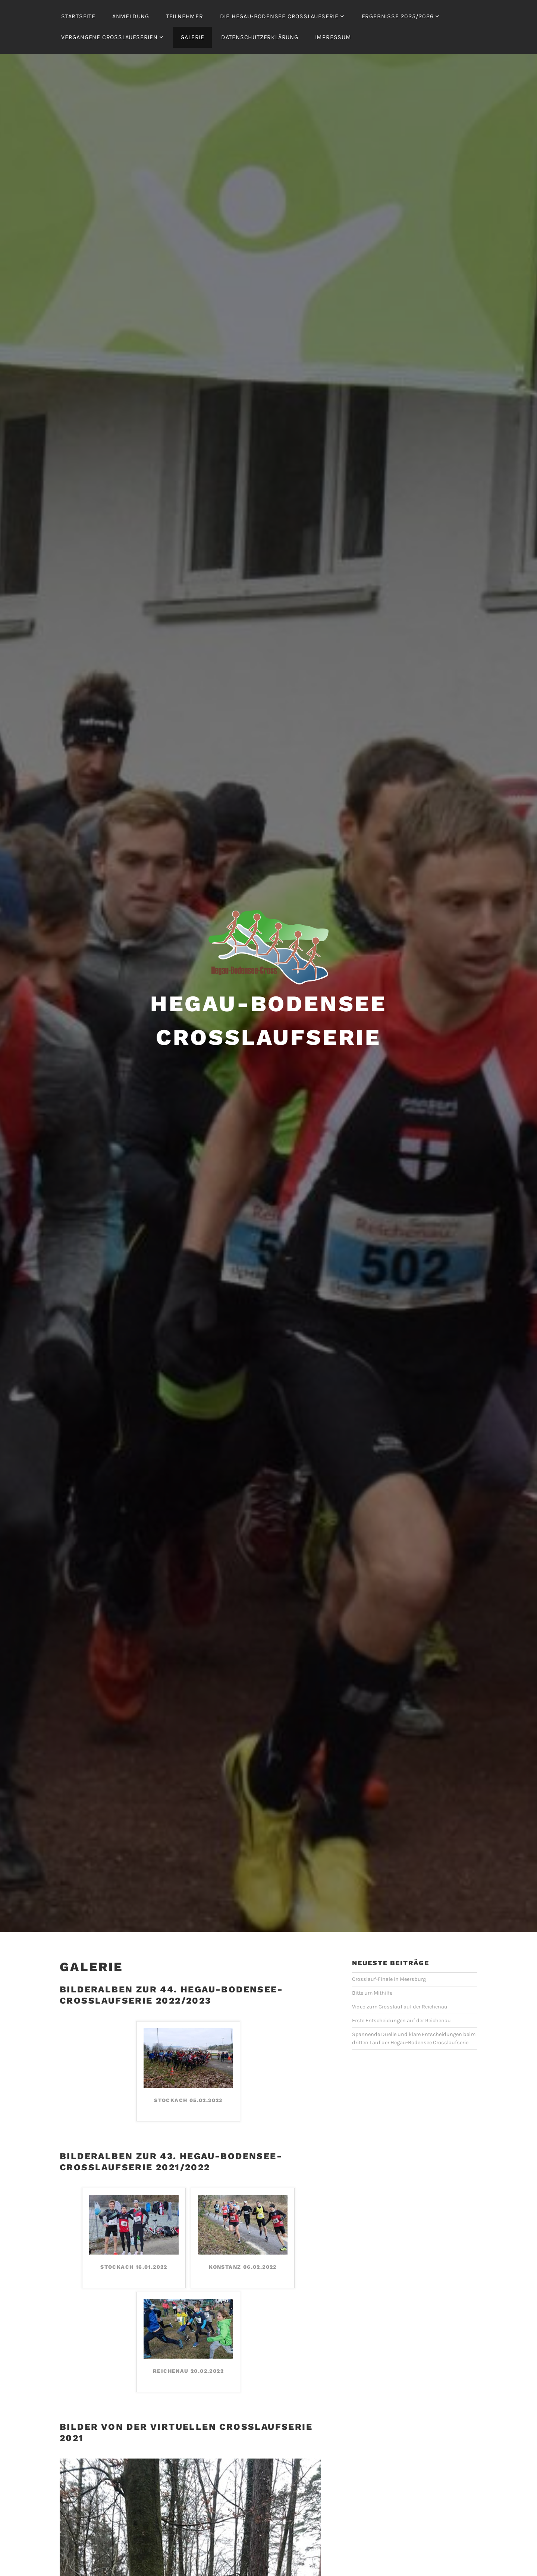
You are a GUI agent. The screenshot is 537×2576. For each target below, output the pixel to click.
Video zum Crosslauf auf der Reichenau (400, 2007)
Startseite (78, 16)
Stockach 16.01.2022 (133, 2267)
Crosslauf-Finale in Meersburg (389, 1979)
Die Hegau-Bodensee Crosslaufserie (279, 16)
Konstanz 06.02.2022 (243, 2267)
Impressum (333, 37)
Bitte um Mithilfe (372, 1993)
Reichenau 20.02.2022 (188, 2371)
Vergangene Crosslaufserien (109, 37)
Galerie (192, 37)
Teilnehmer (184, 16)
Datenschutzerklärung (259, 37)
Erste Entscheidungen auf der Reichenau (401, 2020)
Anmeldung (130, 16)
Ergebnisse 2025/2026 (398, 16)
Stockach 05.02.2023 (188, 2100)
